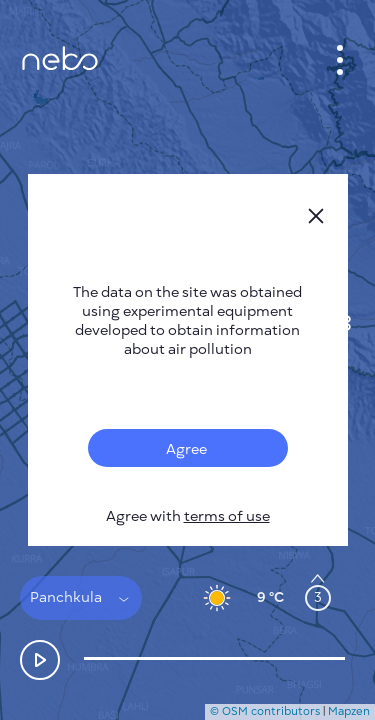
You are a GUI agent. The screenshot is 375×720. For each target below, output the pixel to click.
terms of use (227, 516)
